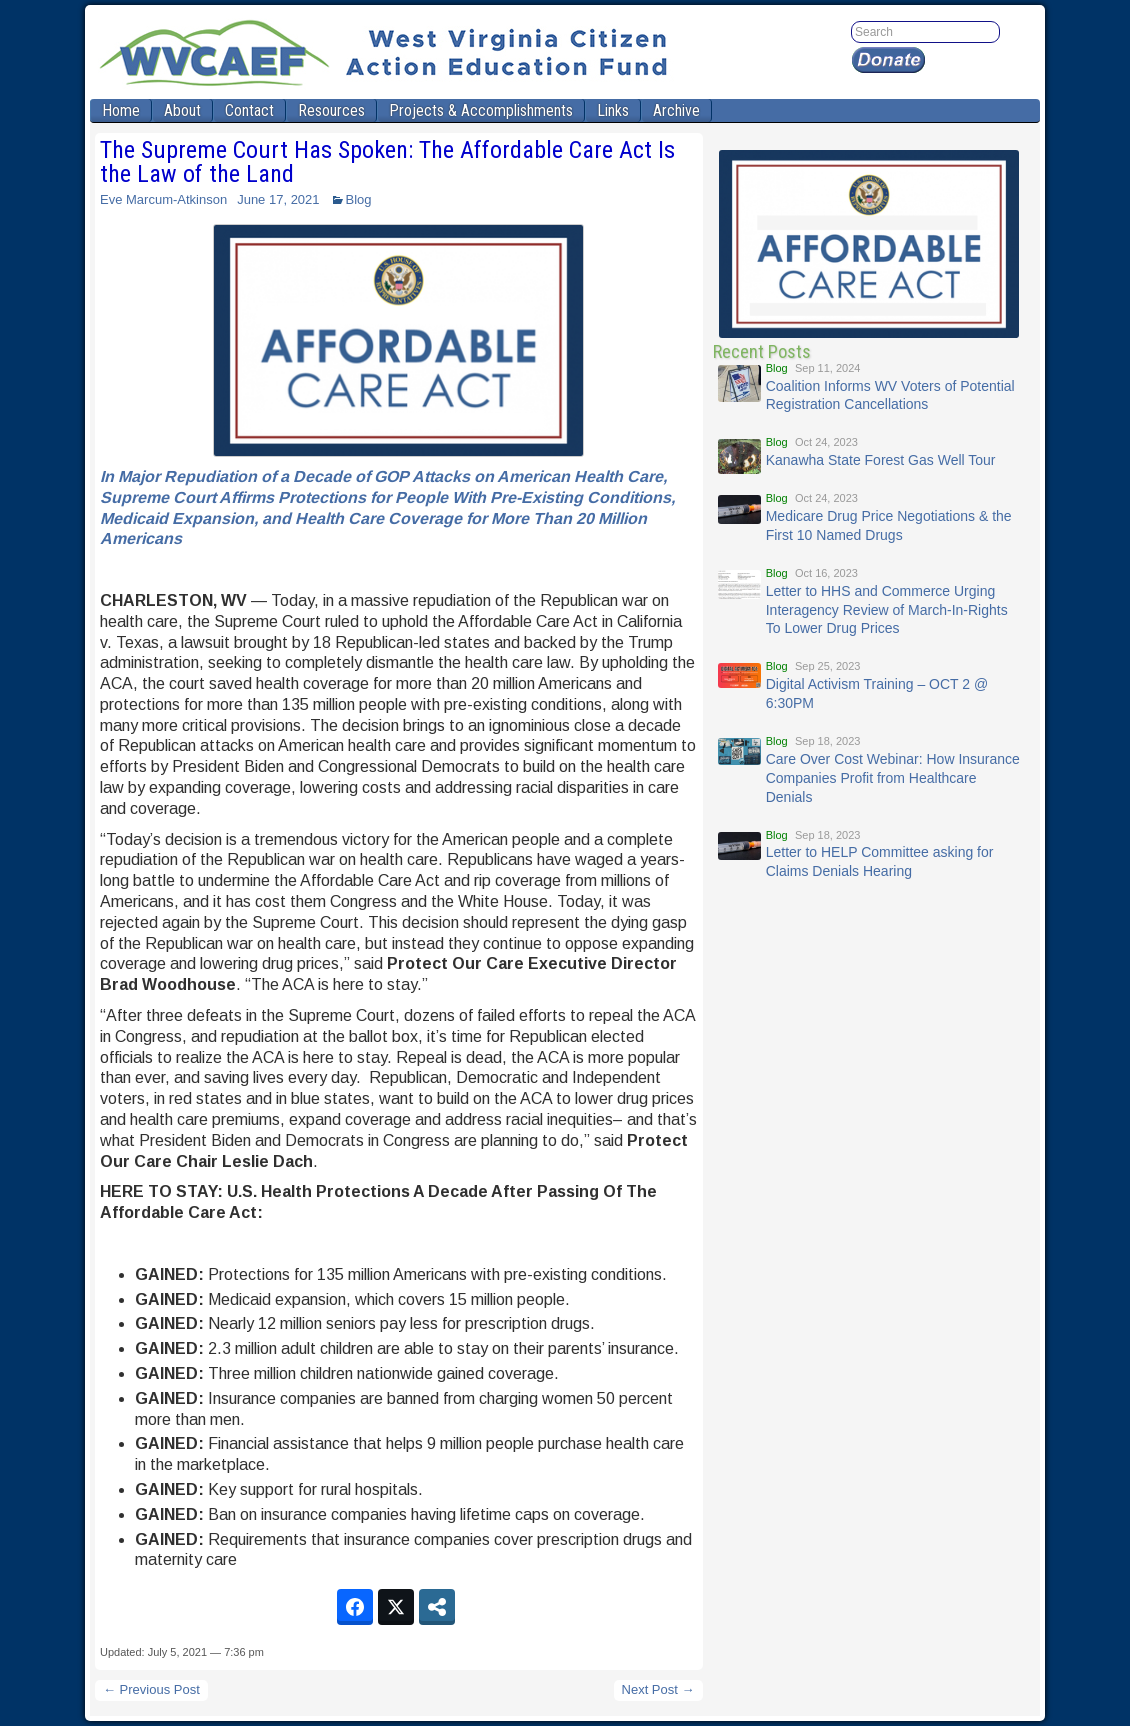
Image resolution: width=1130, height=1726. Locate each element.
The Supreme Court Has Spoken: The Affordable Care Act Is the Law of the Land (387, 162)
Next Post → (658, 1689)
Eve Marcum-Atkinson (163, 199)
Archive (676, 110)
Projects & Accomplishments (481, 110)
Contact (249, 110)
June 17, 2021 (278, 199)
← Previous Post (151, 1689)
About (182, 110)
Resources (331, 110)
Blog (359, 199)
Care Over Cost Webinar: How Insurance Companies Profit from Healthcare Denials (893, 778)
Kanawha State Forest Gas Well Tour (881, 460)
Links (613, 110)
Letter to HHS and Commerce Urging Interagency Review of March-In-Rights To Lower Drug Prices (887, 610)
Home (121, 110)
